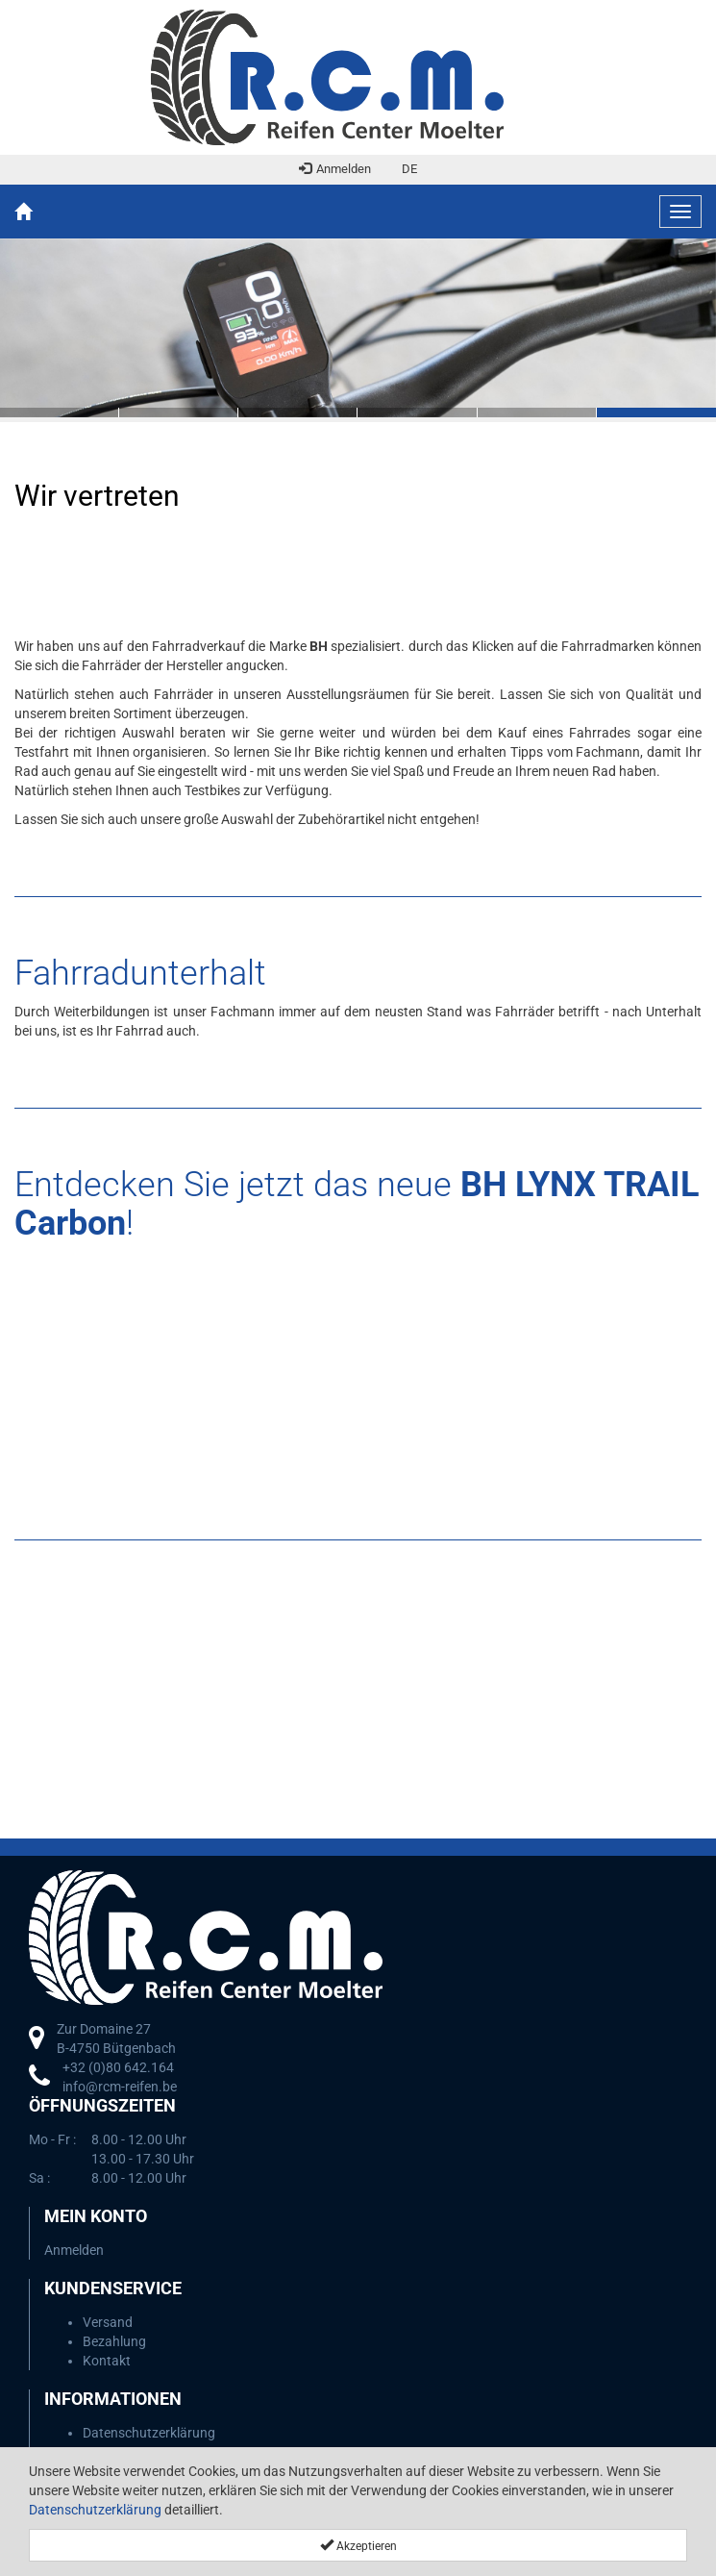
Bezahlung (114, 2341)
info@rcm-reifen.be (119, 2086)
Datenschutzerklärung (95, 2509)
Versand (108, 2322)
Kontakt (107, 2360)
